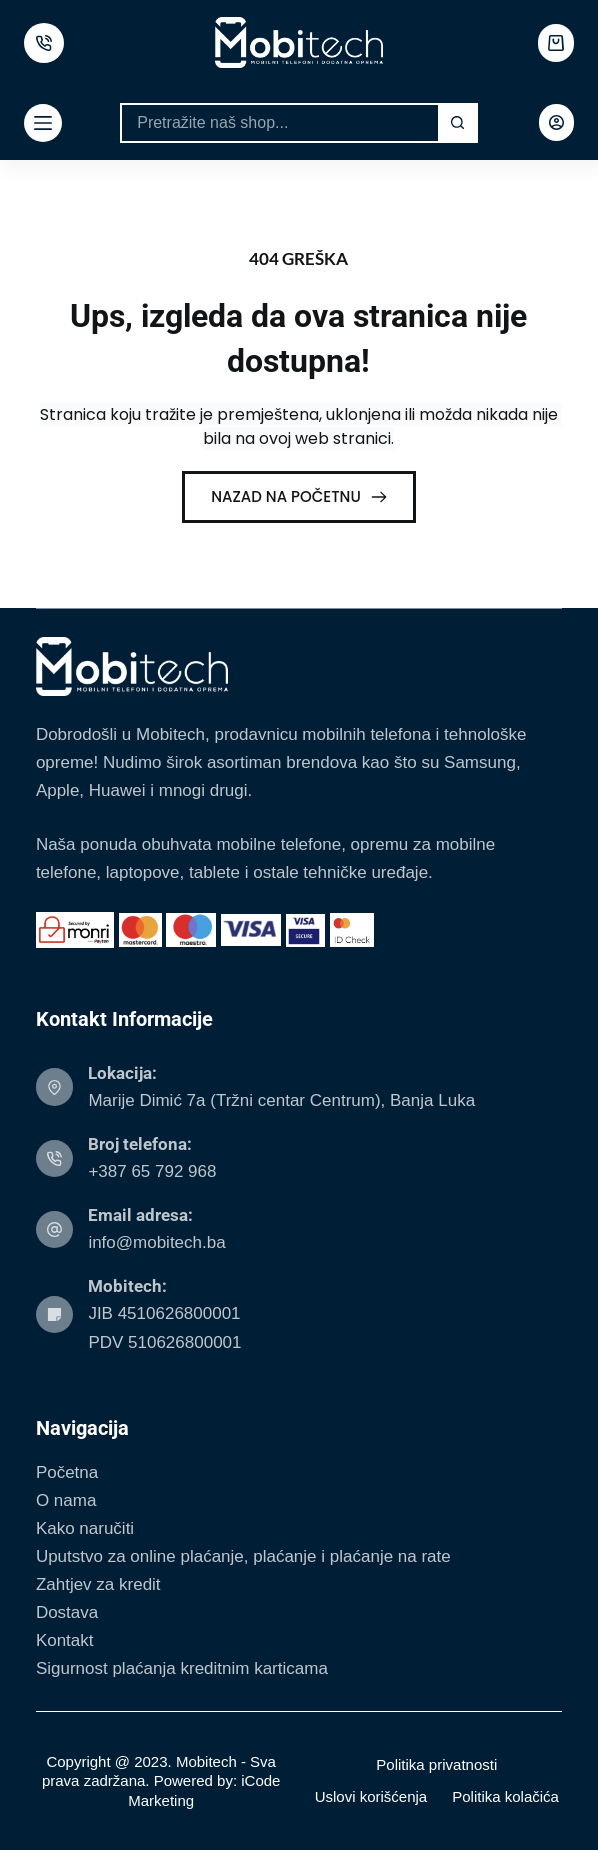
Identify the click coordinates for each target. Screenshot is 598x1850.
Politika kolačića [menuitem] (505, 1796)
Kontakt (65, 1640)
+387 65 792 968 (152, 1171)
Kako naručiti (85, 1528)
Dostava (67, 1612)
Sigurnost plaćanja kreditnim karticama (182, 1668)
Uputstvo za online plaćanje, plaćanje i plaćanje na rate (243, 1556)
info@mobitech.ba (156, 1242)
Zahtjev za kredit (98, 1584)
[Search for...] (279, 123)
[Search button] (458, 123)
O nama (66, 1500)
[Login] (556, 122)
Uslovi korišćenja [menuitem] (371, 1796)
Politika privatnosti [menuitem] (436, 1764)
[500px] (44, 43)
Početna (67, 1472)
